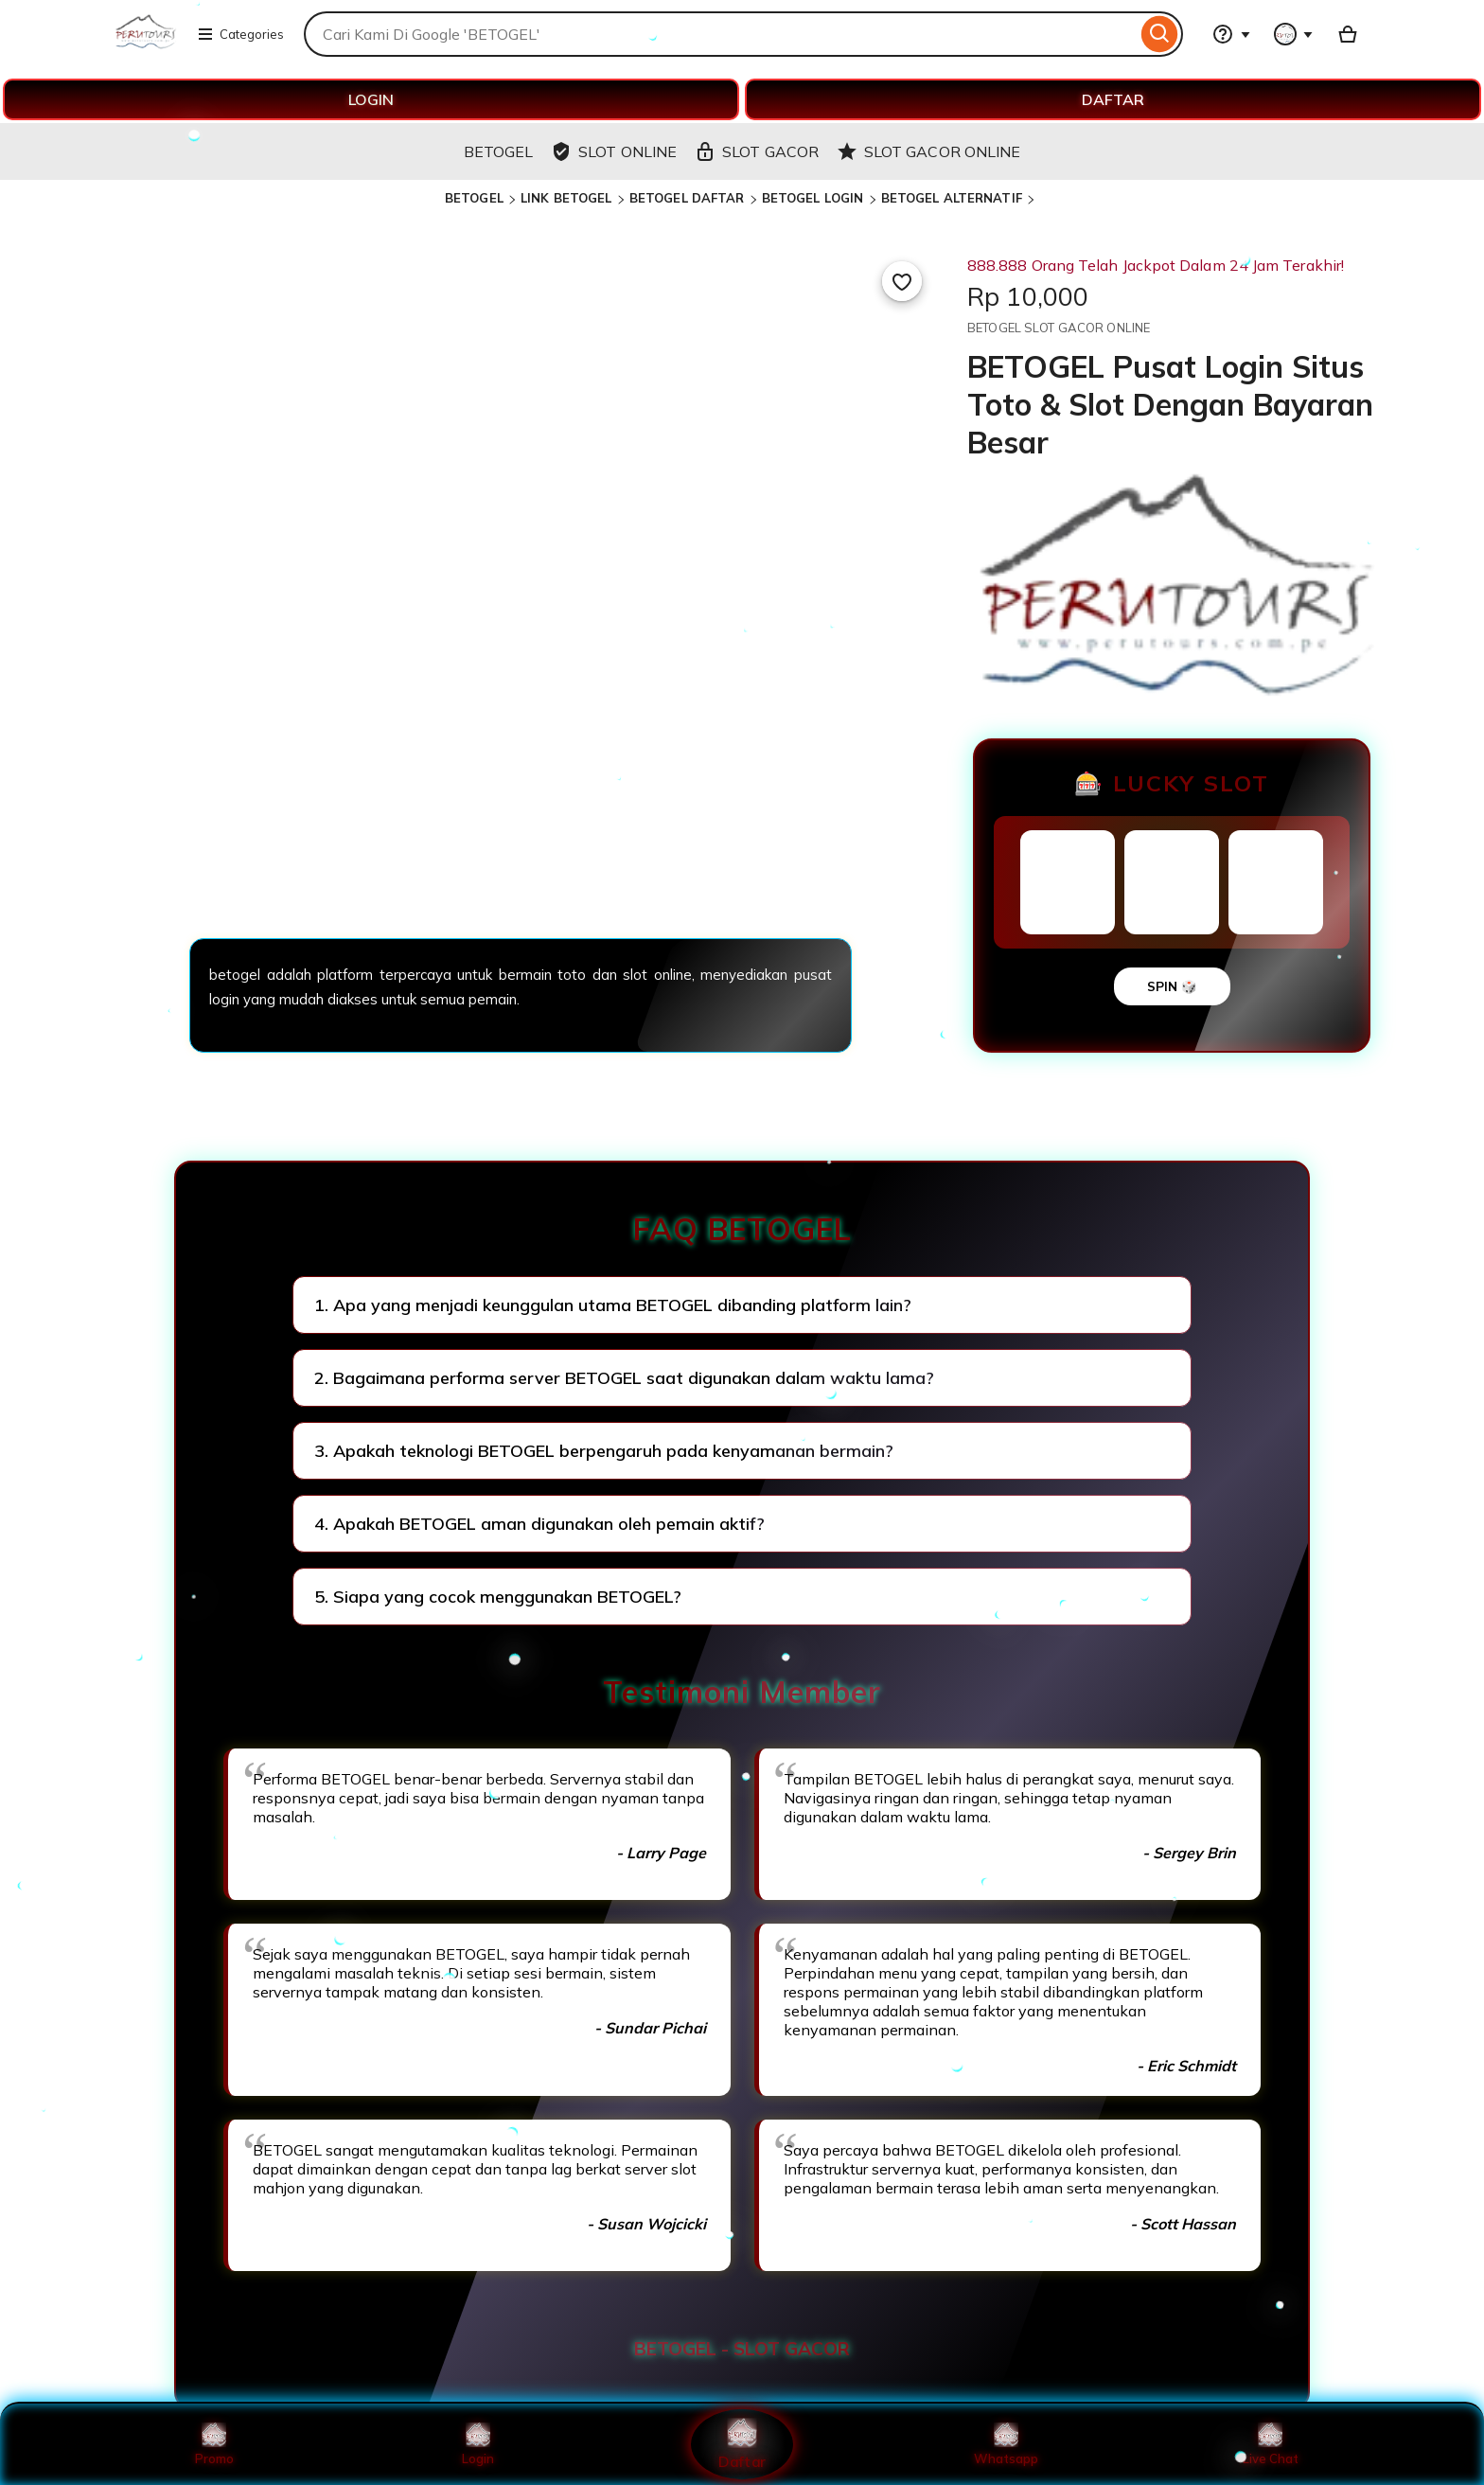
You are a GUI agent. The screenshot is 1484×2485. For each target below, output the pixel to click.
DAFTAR (1113, 99)
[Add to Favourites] (902, 281)
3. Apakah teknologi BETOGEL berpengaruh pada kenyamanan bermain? (603, 1451)
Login (478, 2444)
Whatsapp (1006, 2444)
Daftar (742, 2444)
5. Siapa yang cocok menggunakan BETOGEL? (497, 1596)
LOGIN (371, 99)
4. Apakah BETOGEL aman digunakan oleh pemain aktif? (539, 1524)
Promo (214, 2444)
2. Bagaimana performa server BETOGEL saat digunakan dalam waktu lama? (624, 1378)
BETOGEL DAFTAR (687, 197)
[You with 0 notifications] (1294, 34)
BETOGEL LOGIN (813, 197)
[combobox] (720, 34)
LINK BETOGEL (566, 197)
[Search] (1160, 34)
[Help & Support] (1231, 34)
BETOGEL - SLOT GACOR (742, 2348)
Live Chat (1270, 2444)
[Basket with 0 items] (1347, 34)
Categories (240, 34)
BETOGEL (474, 197)
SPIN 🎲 (1172, 986)
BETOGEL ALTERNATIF (951, 197)
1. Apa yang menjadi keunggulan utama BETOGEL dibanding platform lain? (612, 1305)
